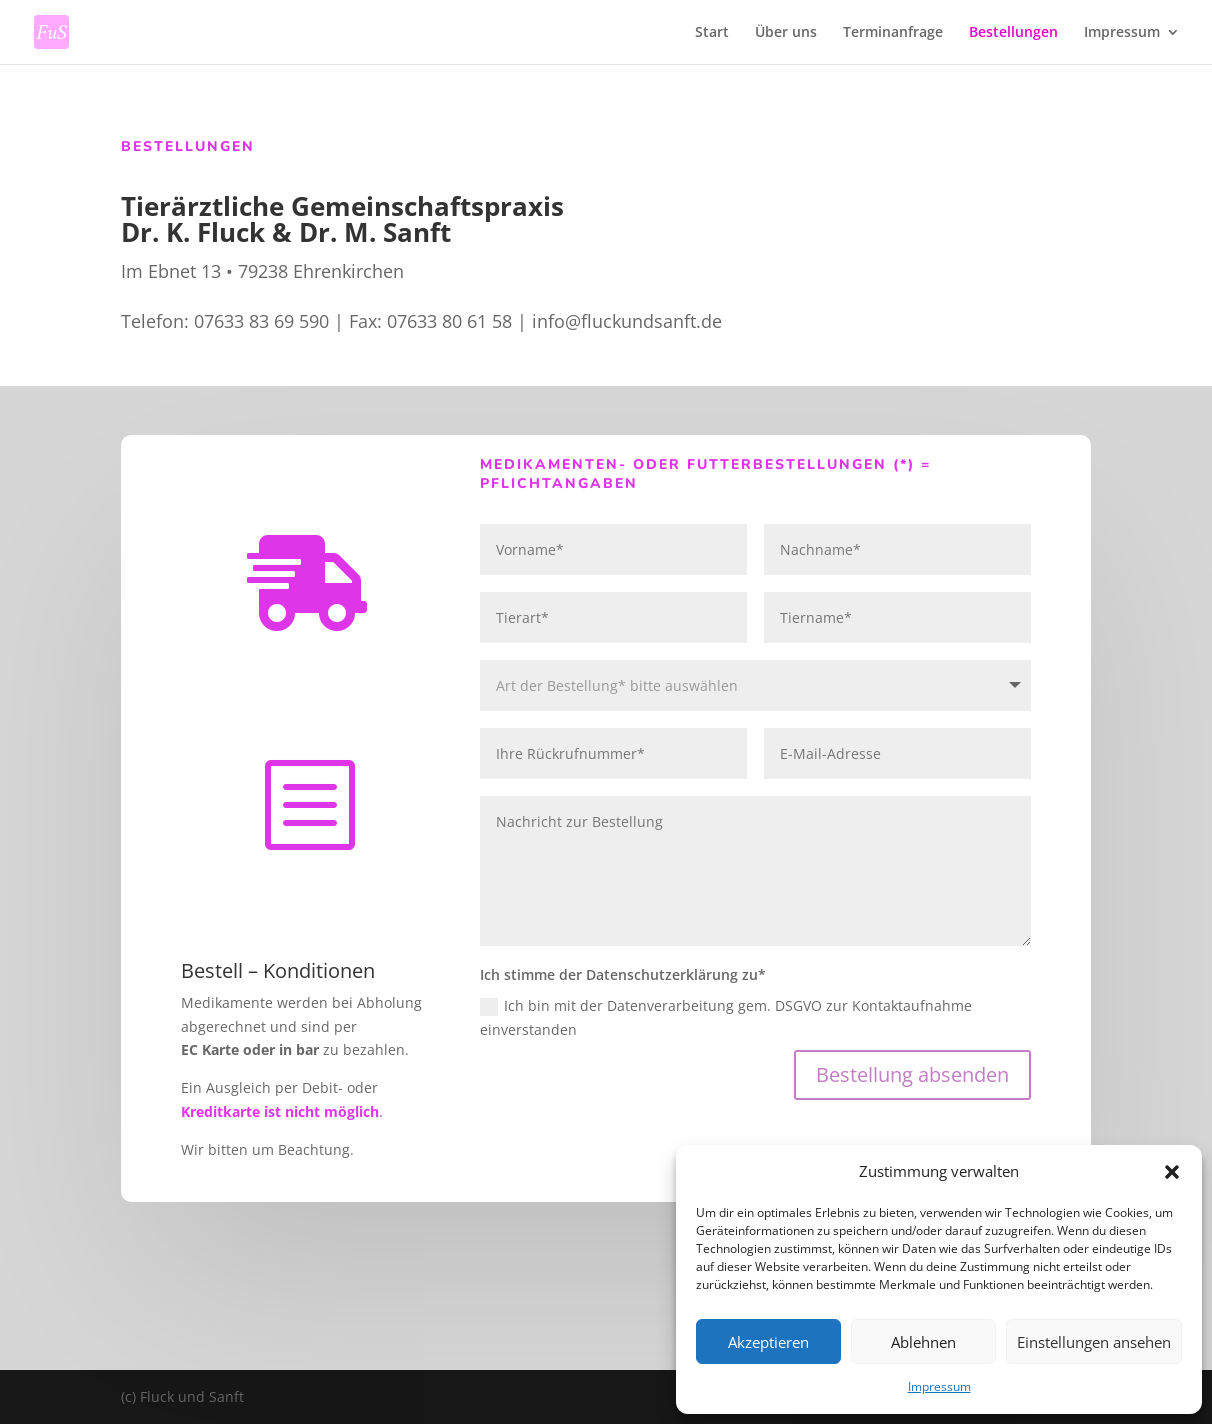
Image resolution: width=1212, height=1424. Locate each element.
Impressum (939, 1386)
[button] (1172, 1172)
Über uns (786, 33)
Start (712, 33)
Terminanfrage (893, 33)
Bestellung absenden (912, 1074)
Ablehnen (923, 1342)
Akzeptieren (768, 1342)
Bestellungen (1013, 33)
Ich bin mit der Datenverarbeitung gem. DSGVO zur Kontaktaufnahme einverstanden (726, 1017)
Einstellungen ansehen (1094, 1342)
